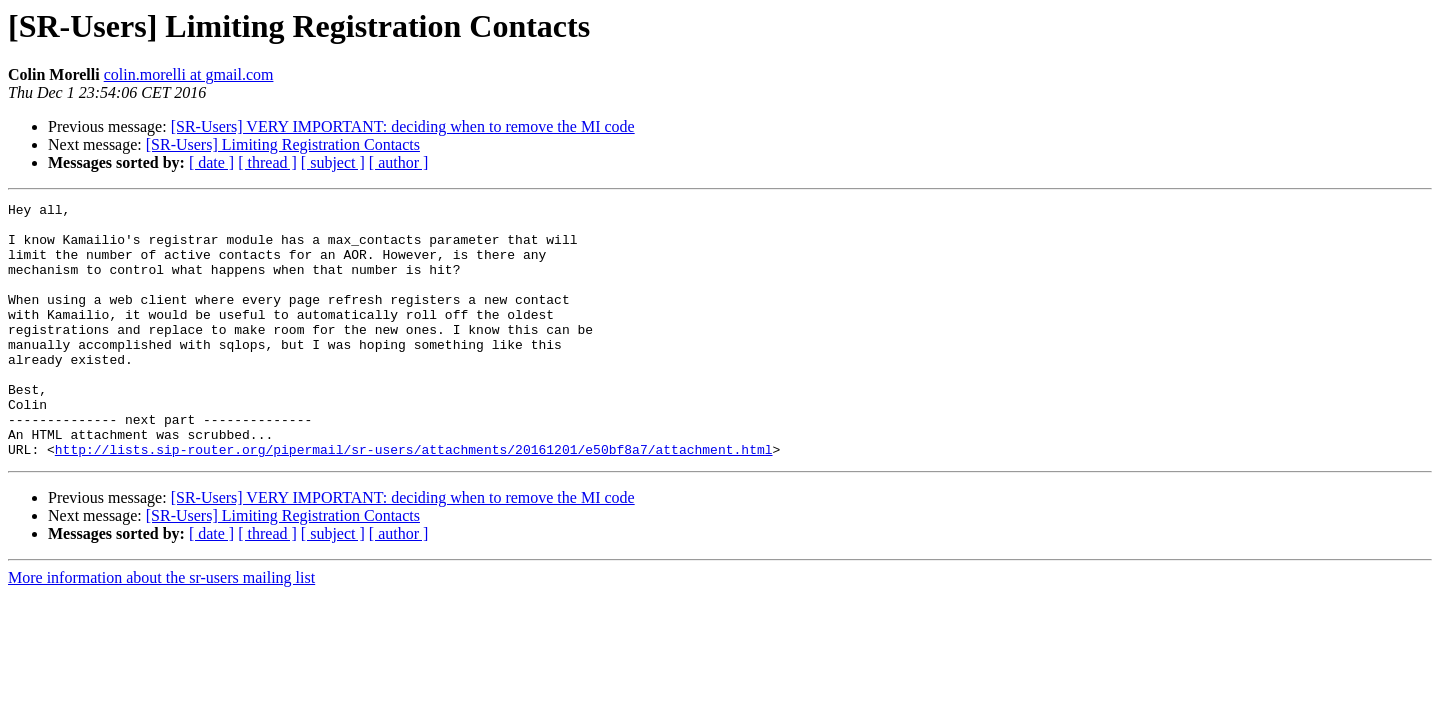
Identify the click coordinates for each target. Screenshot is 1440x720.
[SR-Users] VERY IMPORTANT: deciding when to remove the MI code (403, 126)
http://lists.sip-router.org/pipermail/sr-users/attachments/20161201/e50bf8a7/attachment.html (414, 500)
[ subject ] (333, 162)
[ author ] (399, 162)
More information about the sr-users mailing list (161, 628)
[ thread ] (267, 162)
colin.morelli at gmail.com (189, 74)
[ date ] (211, 162)
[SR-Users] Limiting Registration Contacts (283, 144)
